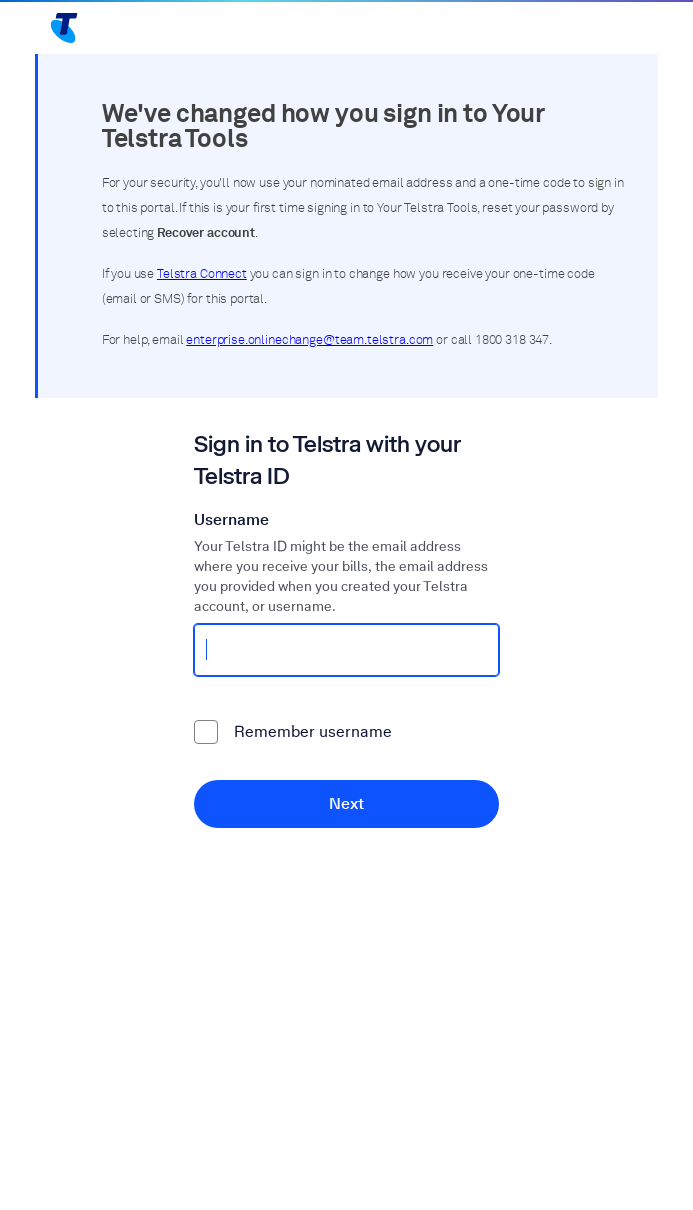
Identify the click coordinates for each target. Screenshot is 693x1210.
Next (346, 803)
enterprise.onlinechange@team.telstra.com (309, 340)
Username (231, 519)
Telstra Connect (202, 274)
